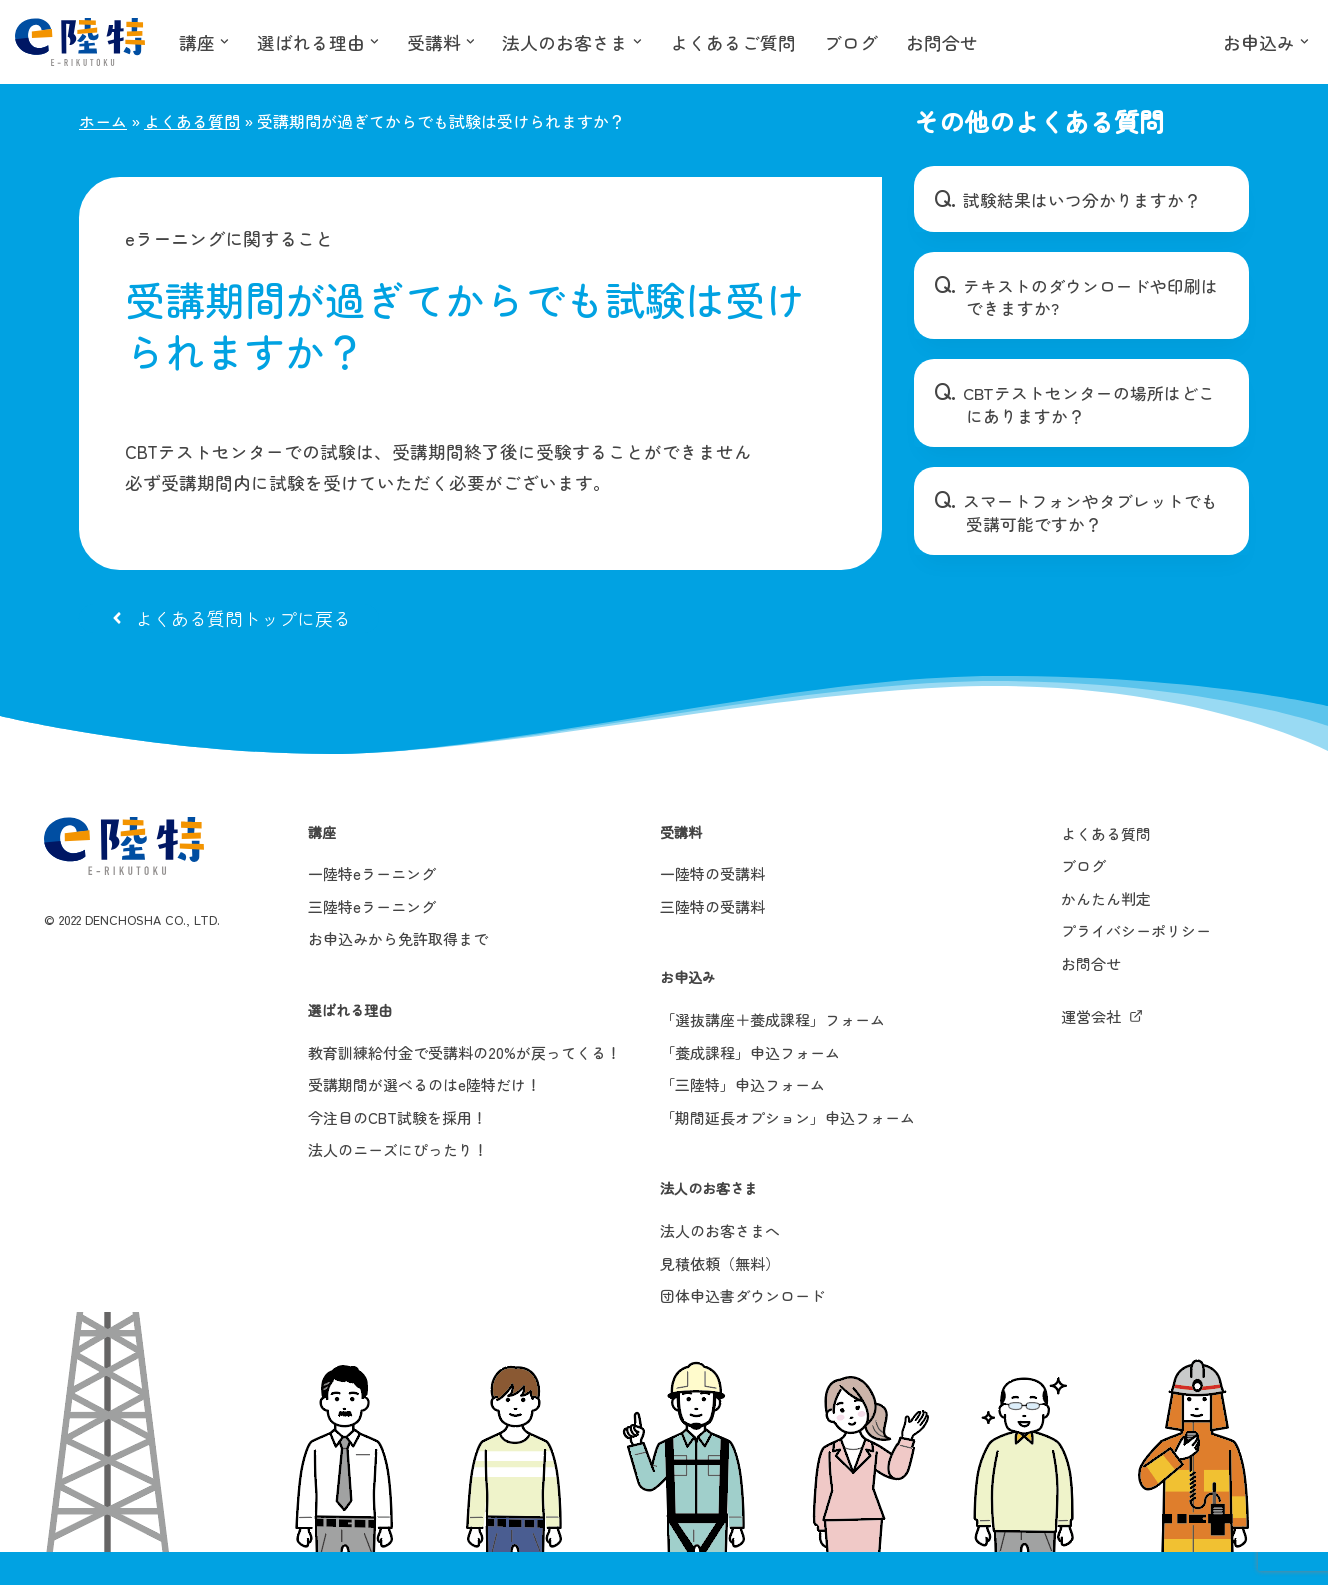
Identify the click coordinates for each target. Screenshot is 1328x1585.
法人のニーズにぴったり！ (398, 1183)
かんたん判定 (1106, 931)
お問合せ (943, 42)
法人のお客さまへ (720, 1263)
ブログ (852, 42)
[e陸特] (80, 42)
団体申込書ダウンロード (742, 1328)
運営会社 (1091, 1049)
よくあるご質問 (734, 42)
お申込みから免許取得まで (398, 972)
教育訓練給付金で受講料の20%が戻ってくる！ (464, 1085)
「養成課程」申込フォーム (750, 1085)
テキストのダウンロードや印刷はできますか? (1089, 297)
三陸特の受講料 (712, 939)
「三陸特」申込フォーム (742, 1117)
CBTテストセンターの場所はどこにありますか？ (1089, 404)
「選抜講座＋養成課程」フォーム (772, 1052)
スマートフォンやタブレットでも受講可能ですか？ (1089, 512)
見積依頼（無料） (720, 1296)
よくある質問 (192, 121)
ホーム (103, 121)
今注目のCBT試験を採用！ (397, 1150)
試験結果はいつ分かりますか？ (1073, 200)
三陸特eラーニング (372, 939)
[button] (224, 41)
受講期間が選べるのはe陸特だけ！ (424, 1117)
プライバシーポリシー (1136, 964)
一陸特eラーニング (372, 906)
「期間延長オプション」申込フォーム (787, 1150)
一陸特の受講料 (712, 906)
